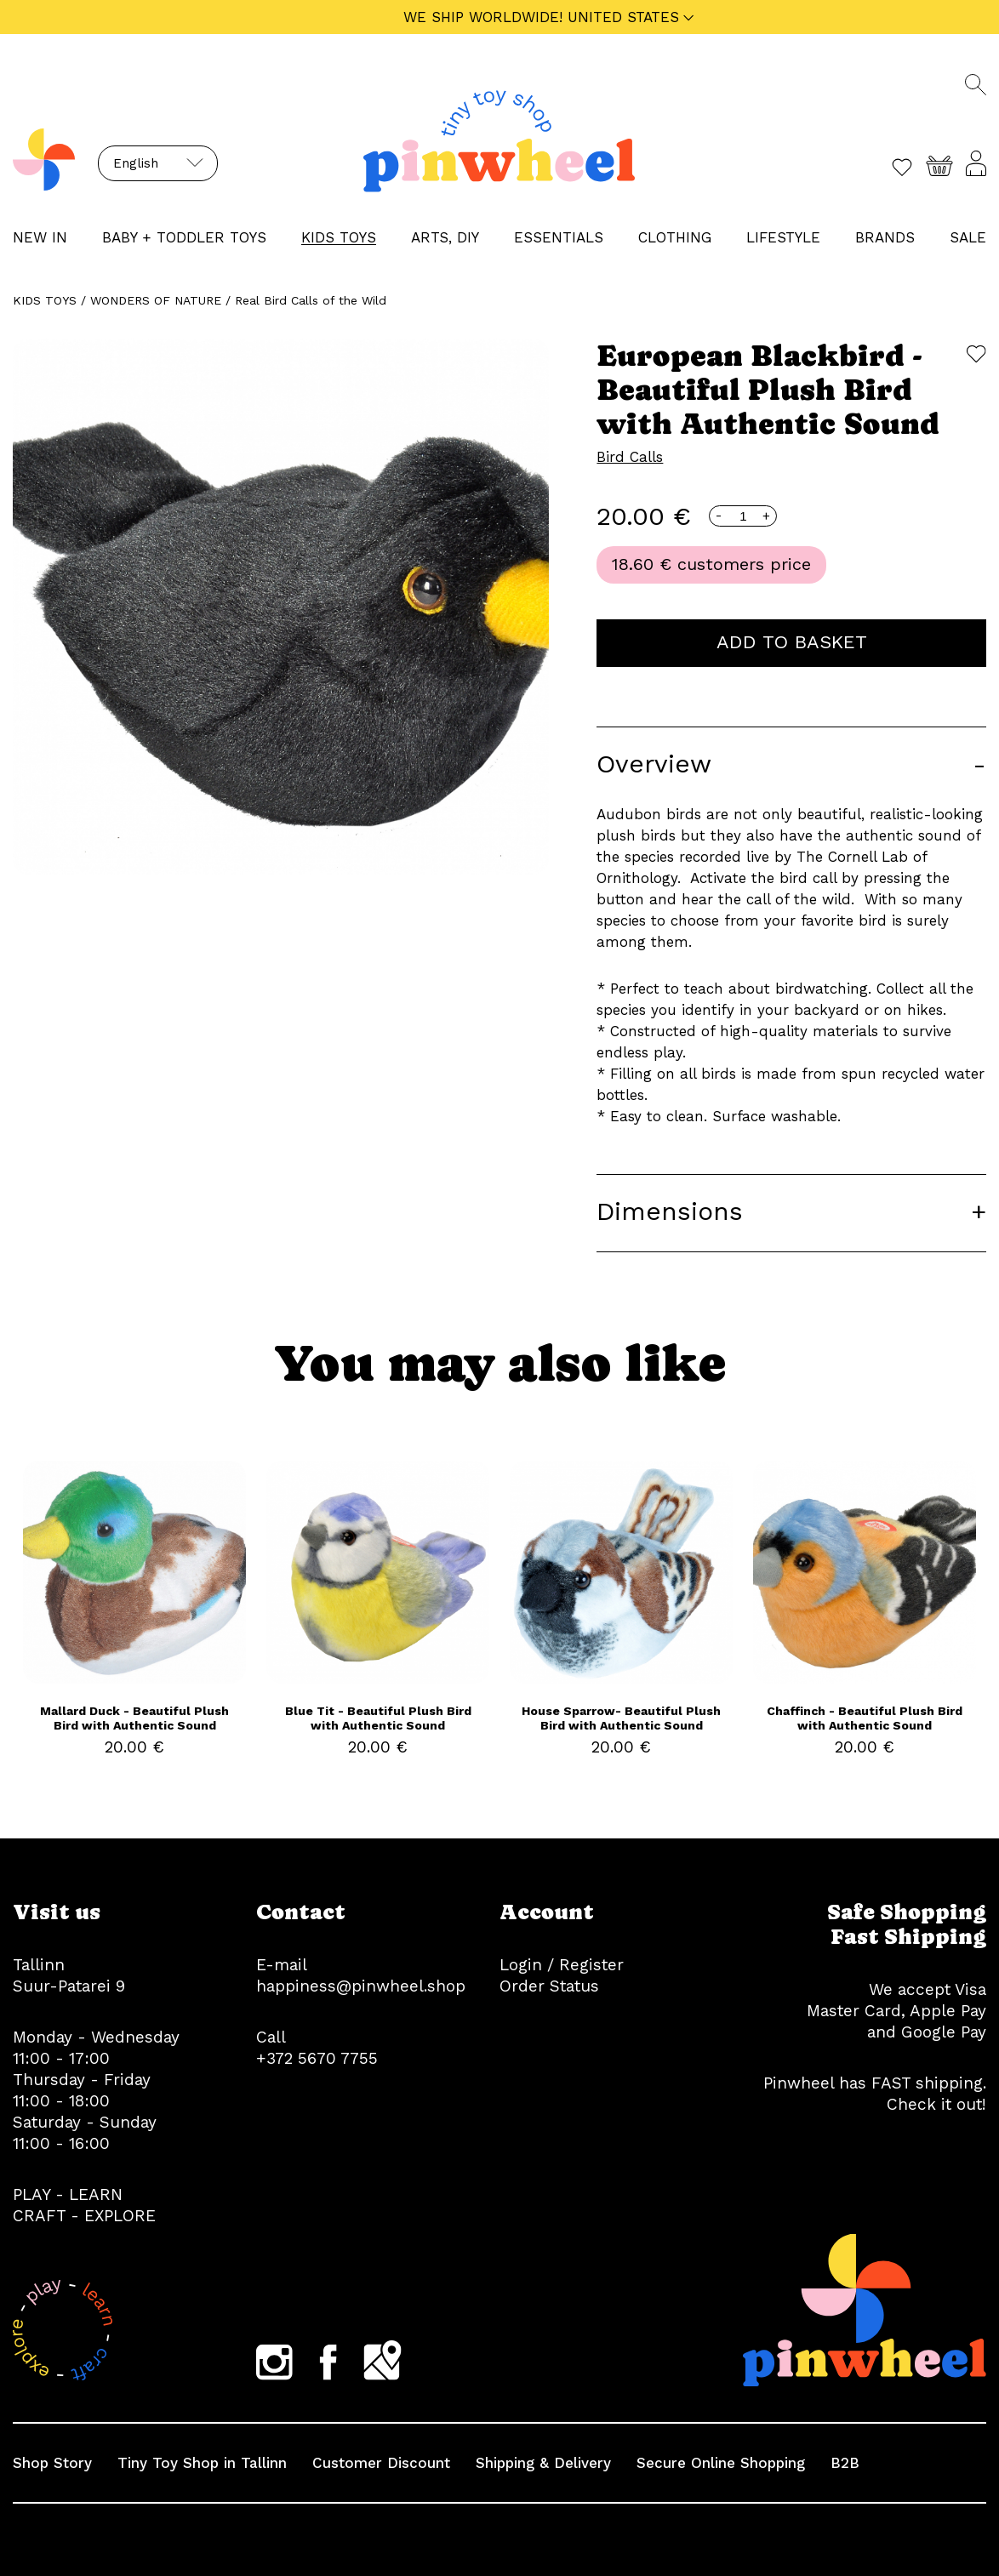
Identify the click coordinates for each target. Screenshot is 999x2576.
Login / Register (562, 1965)
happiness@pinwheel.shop (360, 1986)
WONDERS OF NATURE (155, 300)
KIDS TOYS (338, 237)
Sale (968, 237)
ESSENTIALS (558, 237)
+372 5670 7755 (317, 2058)
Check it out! (936, 2104)
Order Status (549, 1986)
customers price (744, 564)
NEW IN (40, 237)
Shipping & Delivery (543, 2462)
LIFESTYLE (783, 237)
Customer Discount (381, 2462)
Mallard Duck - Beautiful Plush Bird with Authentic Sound (134, 1718)
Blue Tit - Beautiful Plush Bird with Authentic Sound (378, 1718)
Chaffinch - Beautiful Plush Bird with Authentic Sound (864, 1718)
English (135, 163)
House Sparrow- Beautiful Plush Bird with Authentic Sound (621, 1718)
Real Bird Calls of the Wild (310, 300)
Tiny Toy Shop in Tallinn (202, 2462)
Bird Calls (630, 456)
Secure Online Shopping (721, 2462)
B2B (845, 2462)
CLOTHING (674, 237)
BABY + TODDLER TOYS (184, 237)
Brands (885, 237)
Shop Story (52, 2462)
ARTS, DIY (445, 237)
